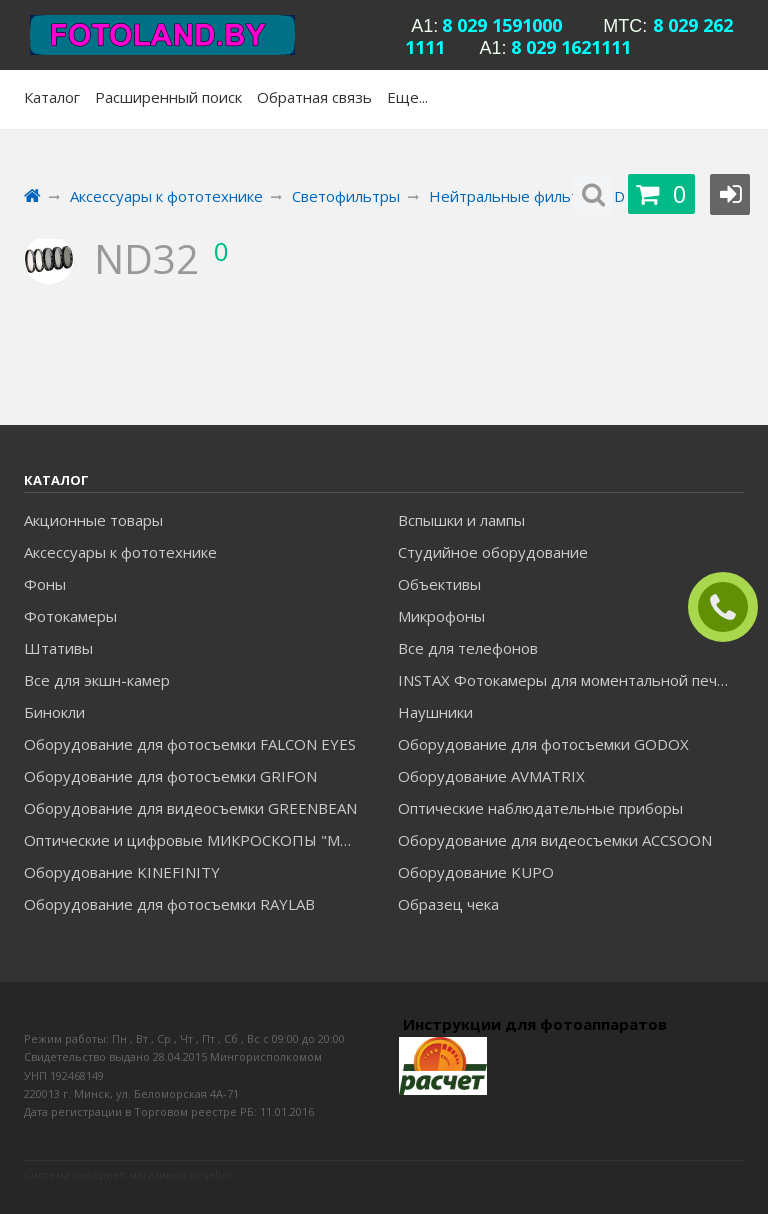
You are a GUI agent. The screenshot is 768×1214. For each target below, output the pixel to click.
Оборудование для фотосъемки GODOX (543, 744)
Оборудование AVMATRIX (491, 776)
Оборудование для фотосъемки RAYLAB (169, 904)
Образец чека (448, 904)
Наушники (435, 712)
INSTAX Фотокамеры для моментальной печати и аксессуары (570, 680)
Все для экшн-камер (97, 680)
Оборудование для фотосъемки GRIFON (170, 776)
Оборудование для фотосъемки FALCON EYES (190, 744)
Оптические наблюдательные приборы (540, 808)
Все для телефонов (468, 648)
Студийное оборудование (493, 552)
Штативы (58, 648)
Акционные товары (93, 520)
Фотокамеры (70, 616)
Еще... (407, 97)
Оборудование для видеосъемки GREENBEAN (190, 808)
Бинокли (54, 712)
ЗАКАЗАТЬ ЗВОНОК (731, 607)
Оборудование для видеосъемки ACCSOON (555, 840)
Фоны (45, 584)
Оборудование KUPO (476, 872)
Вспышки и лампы (461, 520)
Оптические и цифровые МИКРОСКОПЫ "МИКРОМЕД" (196, 840)
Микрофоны (441, 616)
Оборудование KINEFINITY (122, 872)
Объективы (439, 584)
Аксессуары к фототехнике (120, 552)
